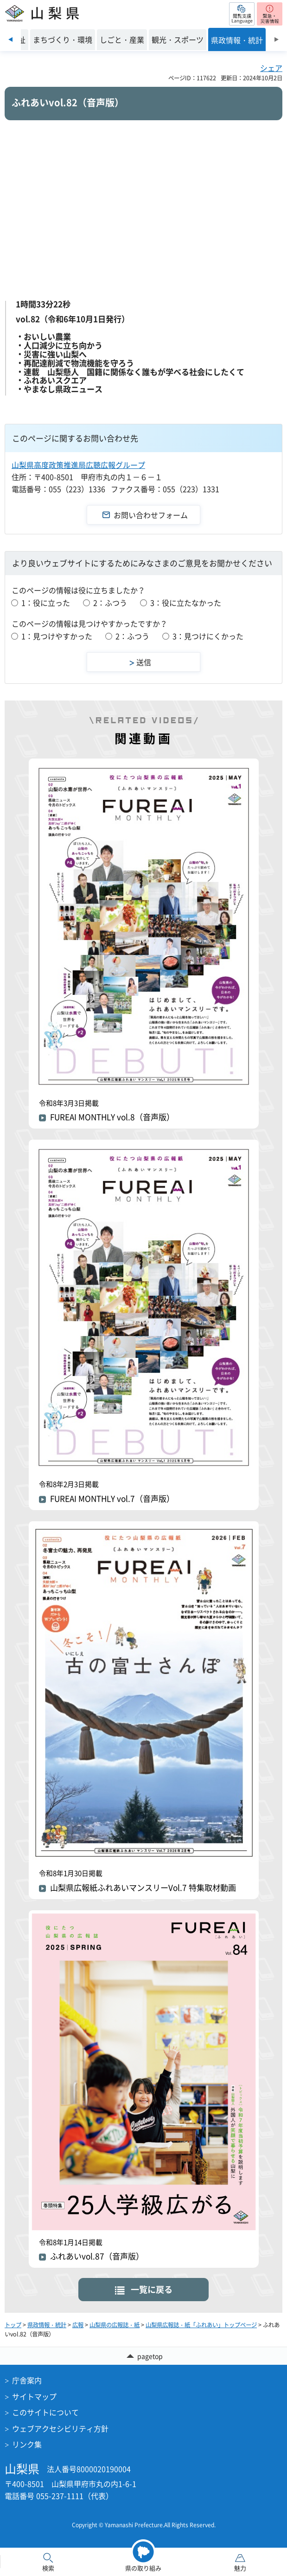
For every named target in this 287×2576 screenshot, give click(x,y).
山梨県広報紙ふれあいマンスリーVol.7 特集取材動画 (143, 1887)
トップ (13, 2325)
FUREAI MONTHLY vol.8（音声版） (112, 1117)
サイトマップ (34, 2396)
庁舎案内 (27, 2380)
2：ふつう (110, 602)
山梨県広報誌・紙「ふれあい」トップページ (201, 2325)
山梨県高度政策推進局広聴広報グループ (78, 464)
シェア (271, 67)
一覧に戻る (151, 2289)
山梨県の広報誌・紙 (114, 2325)
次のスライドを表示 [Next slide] (276, 39)
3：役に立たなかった (185, 602)
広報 (77, 2325)
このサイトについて (45, 2412)
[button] (242, 14)
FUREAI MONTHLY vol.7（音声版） (112, 1498)
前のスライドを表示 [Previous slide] (10, 39)
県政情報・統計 (46, 2325)
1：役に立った (45, 602)
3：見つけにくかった (207, 636)
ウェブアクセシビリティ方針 (60, 2428)
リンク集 (27, 2444)
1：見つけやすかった (56, 636)
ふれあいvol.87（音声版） (97, 2256)
